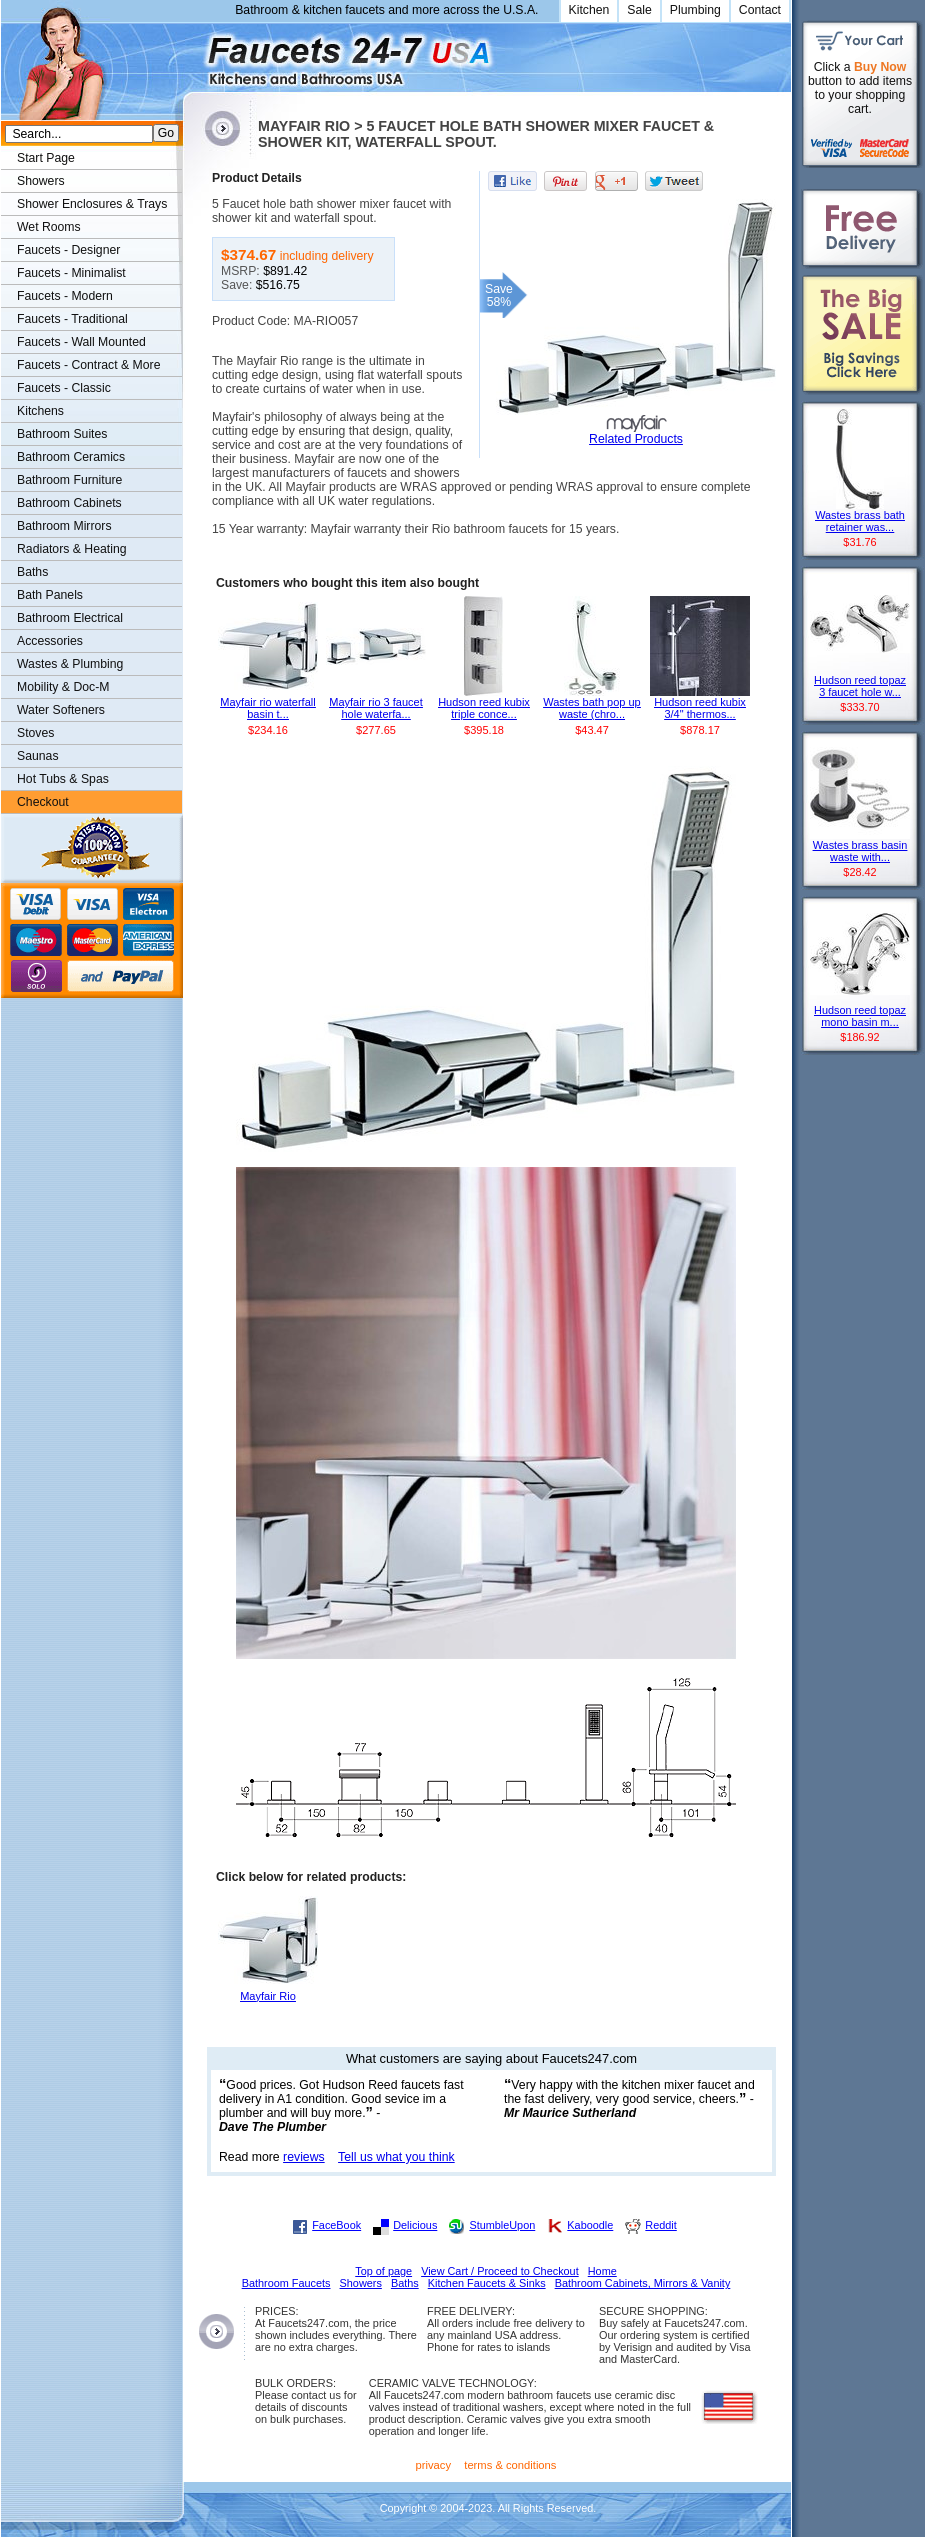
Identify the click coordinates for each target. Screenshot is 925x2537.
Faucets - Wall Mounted (81, 342)
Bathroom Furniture (69, 480)
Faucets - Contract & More (88, 365)
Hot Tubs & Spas (63, 779)
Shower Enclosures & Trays (92, 204)
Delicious (415, 2225)
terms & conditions (510, 2465)
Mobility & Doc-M (63, 687)
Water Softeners (61, 710)
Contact (760, 10)
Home (602, 2271)
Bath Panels (50, 595)
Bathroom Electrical (70, 618)
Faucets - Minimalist (71, 273)
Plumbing (695, 10)
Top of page (383, 2271)
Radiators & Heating (72, 549)
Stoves (35, 733)
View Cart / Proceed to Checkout (500, 2271)
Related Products (636, 439)
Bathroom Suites (62, 434)
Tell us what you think (396, 2157)
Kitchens (40, 411)
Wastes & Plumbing (70, 664)
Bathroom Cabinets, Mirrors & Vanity (643, 2283)
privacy (434, 2465)
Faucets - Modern (65, 296)
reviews (304, 2157)
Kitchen (589, 10)
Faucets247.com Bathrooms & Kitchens (192, 53)
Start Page (46, 158)
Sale (639, 10)
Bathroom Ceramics (71, 457)
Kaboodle (590, 2225)
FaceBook (336, 2225)
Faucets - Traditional (72, 319)
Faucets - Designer (68, 250)
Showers (41, 181)
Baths (32, 572)
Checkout (43, 802)
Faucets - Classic (64, 388)
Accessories (50, 641)
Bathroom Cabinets (69, 503)
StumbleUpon (502, 2225)
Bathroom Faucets (286, 2283)
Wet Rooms (49, 227)
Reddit (660, 2225)
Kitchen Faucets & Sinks (487, 2283)
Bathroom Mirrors (64, 526)
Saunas (38, 756)
